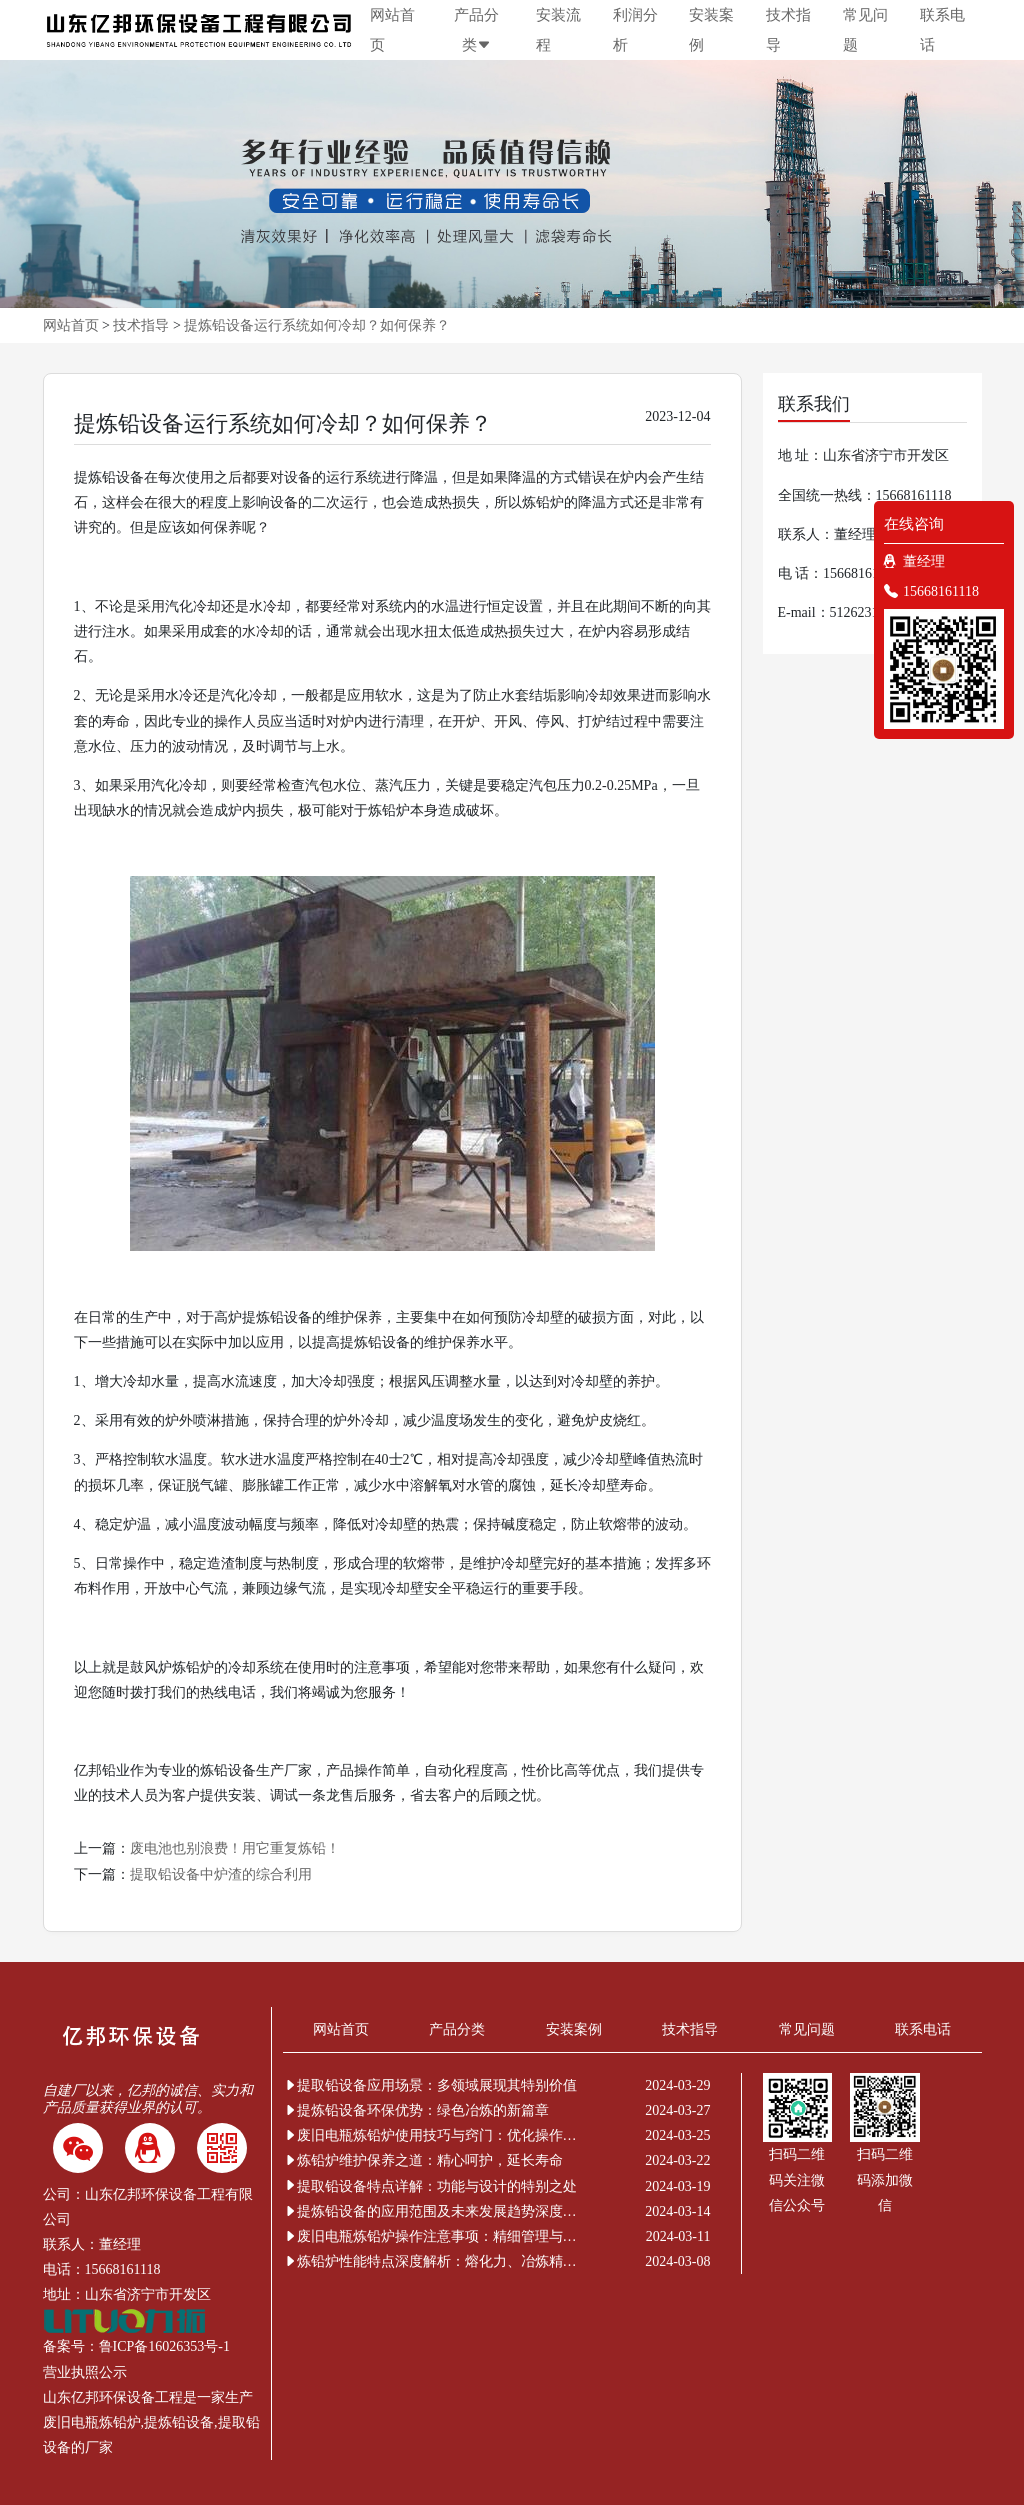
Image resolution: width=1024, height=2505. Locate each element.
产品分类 (476, 30)
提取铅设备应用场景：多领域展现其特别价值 (430, 2085)
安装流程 (558, 30)
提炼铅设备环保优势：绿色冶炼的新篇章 (416, 2110)
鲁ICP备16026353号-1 (164, 2346)
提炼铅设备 (179, 2422)
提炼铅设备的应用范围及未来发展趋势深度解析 (433, 2211)
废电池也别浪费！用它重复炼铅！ (235, 1848)
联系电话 (942, 30)
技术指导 (788, 30)
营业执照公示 (85, 2372)
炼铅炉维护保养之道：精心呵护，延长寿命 (423, 2160)
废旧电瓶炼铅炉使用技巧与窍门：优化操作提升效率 (433, 2135)
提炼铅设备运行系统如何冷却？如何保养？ (317, 325)
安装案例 (711, 30)
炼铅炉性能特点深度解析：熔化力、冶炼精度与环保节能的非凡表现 (433, 2261)
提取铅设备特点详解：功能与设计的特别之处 (430, 2186)
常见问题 (865, 30)
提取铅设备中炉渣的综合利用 (221, 1874)
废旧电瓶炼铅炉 (92, 2422)
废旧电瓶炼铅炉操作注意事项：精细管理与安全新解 (433, 2236)
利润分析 (635, 30)
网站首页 (392, 30)
